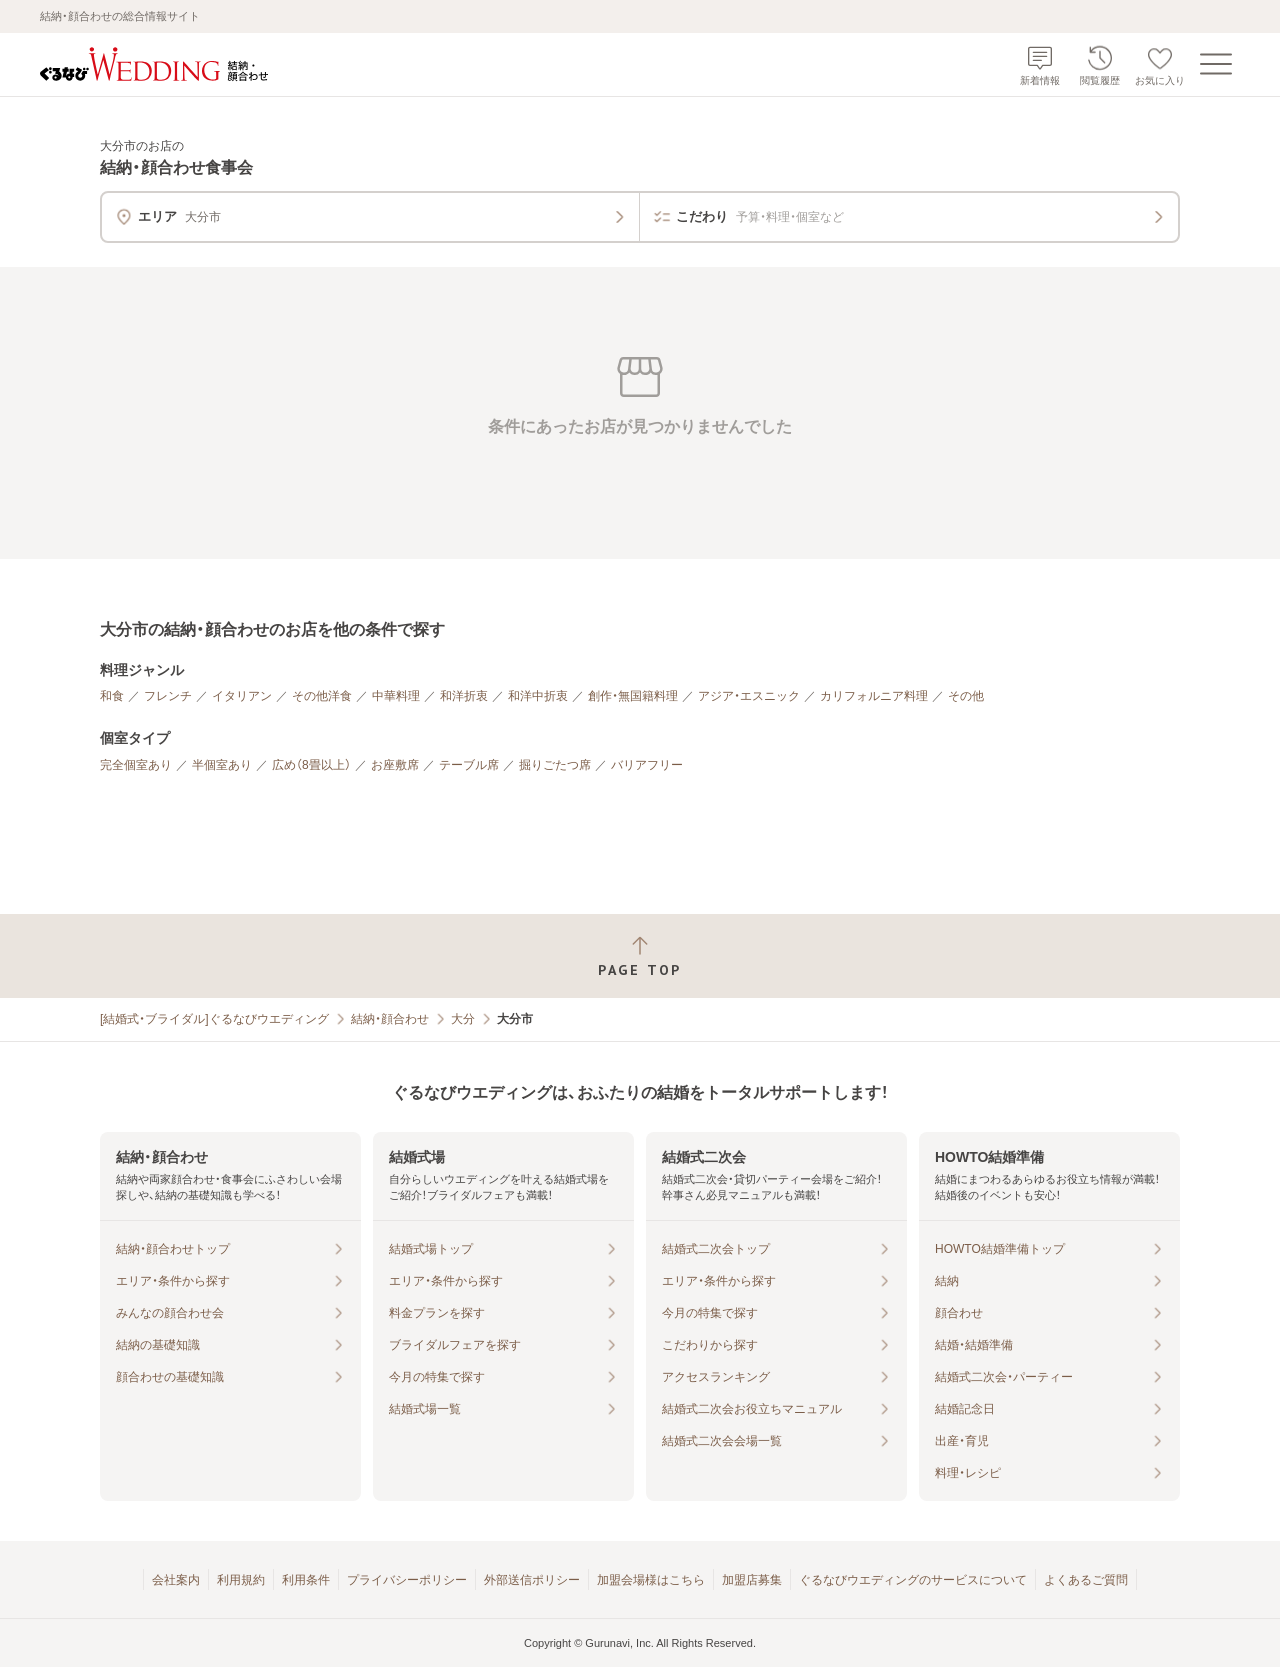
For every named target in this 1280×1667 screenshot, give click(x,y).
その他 (966, 696)
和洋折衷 (464, 696)
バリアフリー (647, 765)
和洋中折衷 (538, 696)
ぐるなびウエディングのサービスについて (913, 1580)
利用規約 (241, 1580)
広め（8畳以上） (311, 765)
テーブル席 (469, 765)
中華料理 (396, 696)
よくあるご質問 (1086, 1580)
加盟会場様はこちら (651, 1580)
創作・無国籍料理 (633, 696)
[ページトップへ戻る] (640, 956)
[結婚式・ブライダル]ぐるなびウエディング (214, 1019)
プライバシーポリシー (407, 1580)
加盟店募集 (752, 1580)
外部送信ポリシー (532, 1580)
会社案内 (176, 1580)
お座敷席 (395, 765)
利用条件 (306, 1580)
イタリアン (242, 696)
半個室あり (222, 765)
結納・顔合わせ (390, 1019)
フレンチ (168, 696)
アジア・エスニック (749, 696)
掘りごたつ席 (555, 765)
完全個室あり (136, 765)
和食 (112, 696)
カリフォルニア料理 (874, 696)
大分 (463, 1019)
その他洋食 (322, 696)
